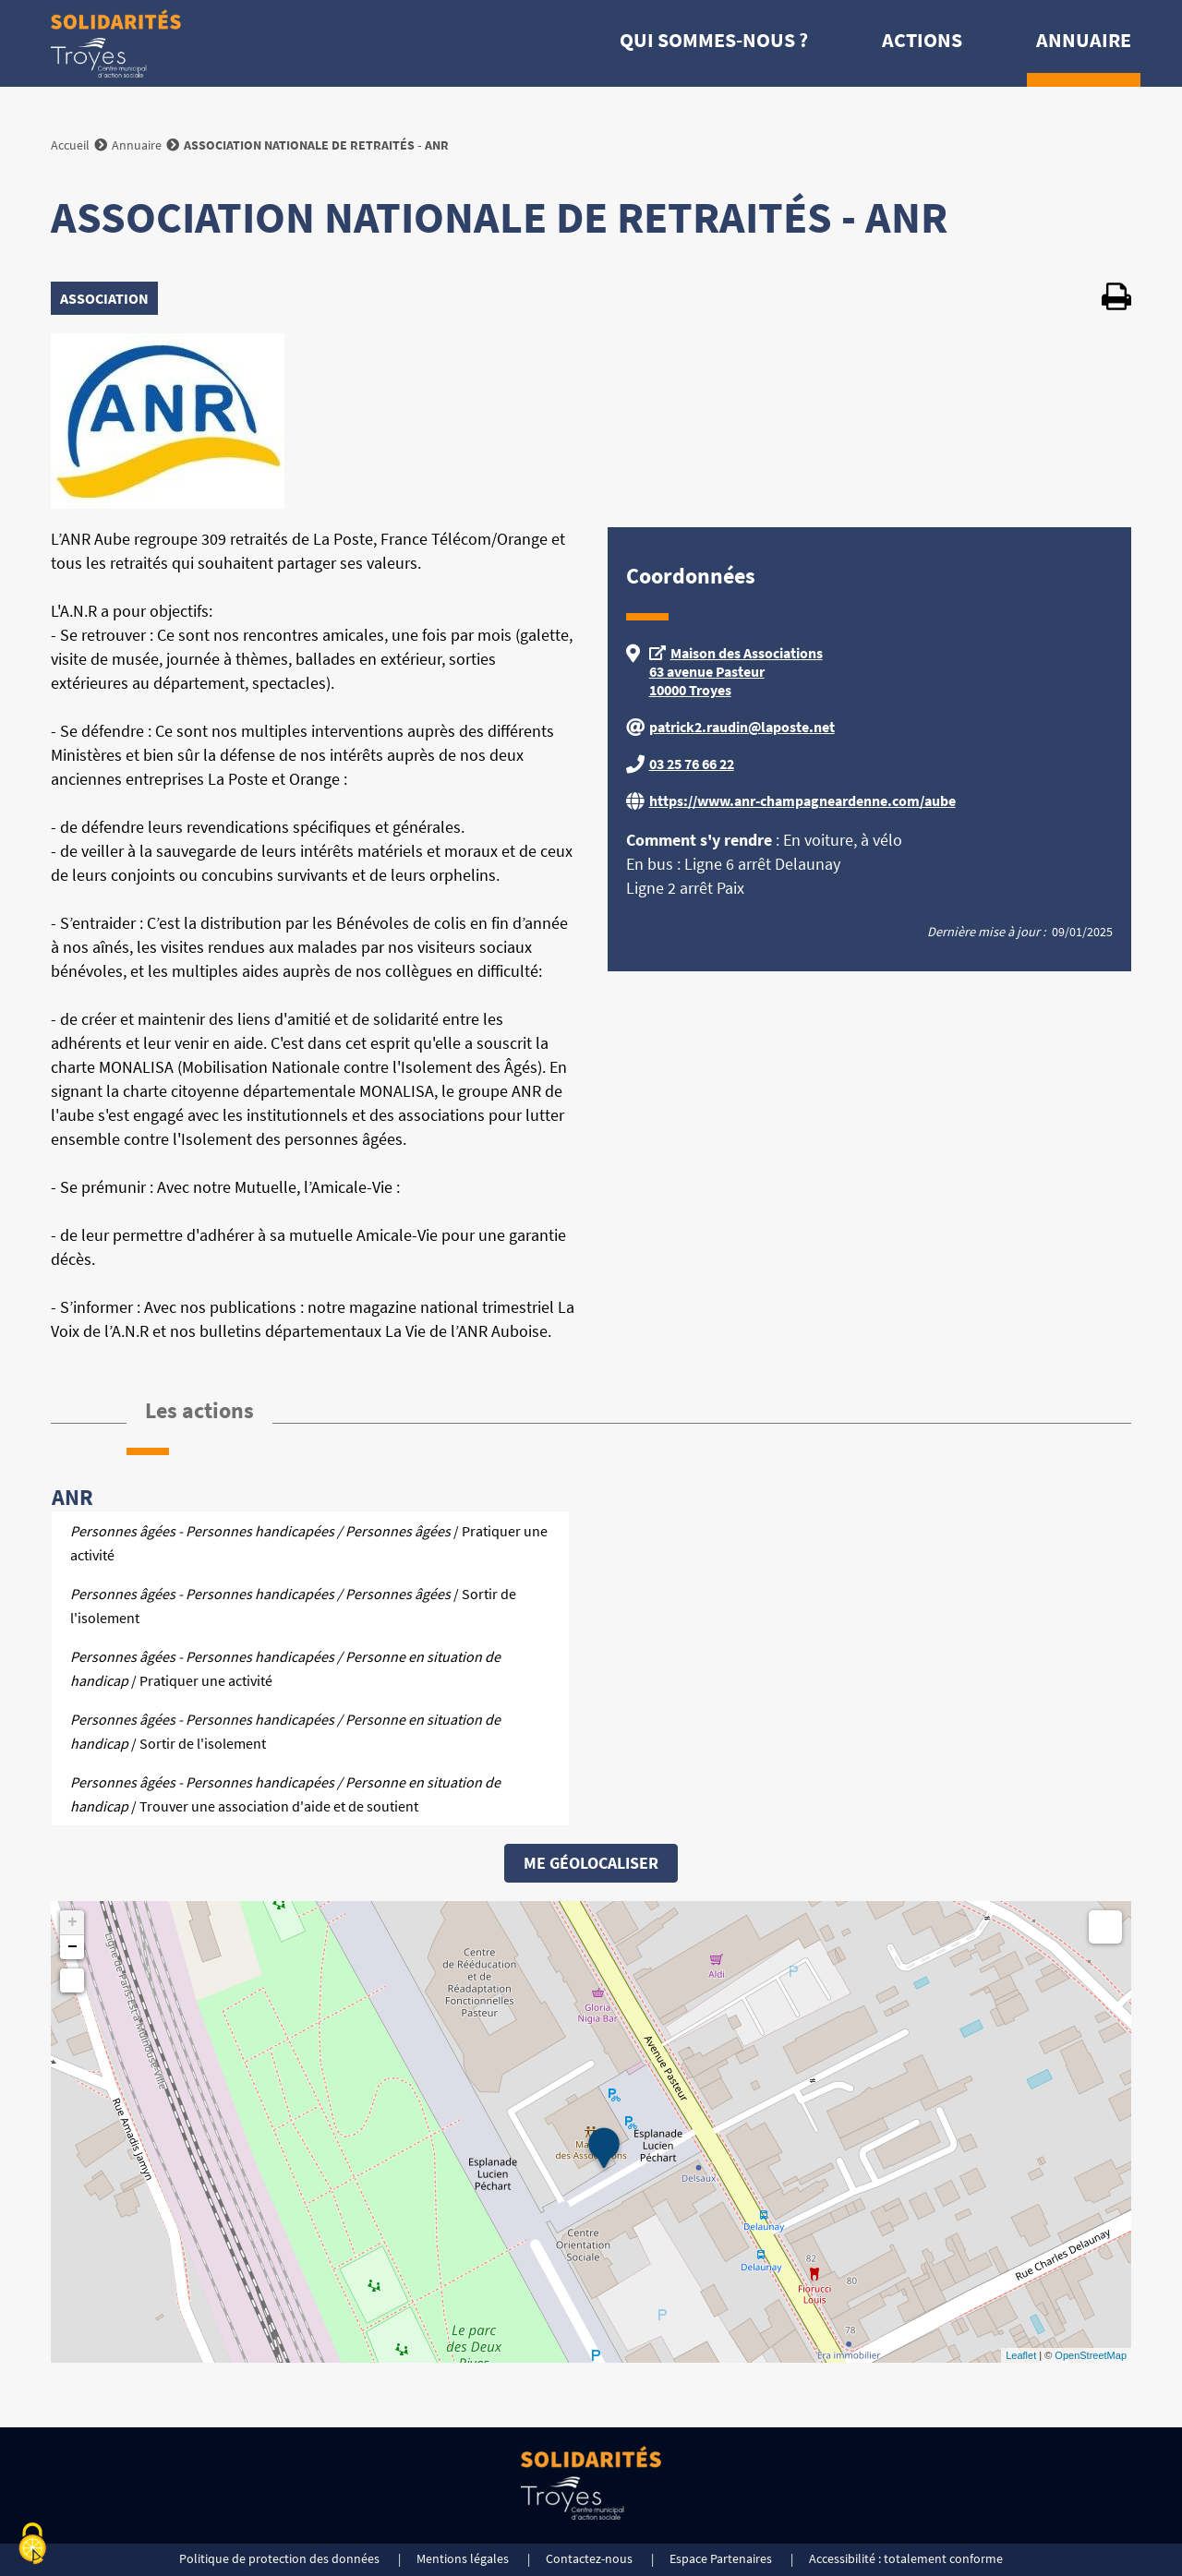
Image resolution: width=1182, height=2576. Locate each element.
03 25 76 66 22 (691, 763)
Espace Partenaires (720, 2558)
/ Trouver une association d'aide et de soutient (285, 1794)
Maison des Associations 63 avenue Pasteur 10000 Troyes (736, 671)
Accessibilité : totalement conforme (906, 2558)
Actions (922, 40)
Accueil (70, 145)
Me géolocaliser (591, 1862)
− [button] (72, 1947)
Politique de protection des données (279, 2558)
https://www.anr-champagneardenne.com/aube (802, 800)
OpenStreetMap (1091, 2355)
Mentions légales (462, 2558)
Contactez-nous (589, 2558)
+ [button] (72, 1922)
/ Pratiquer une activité (309, 1543)
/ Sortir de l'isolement (293, 1605)
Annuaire (1083, 40)
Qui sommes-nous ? (714, 40)
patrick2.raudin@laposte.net (742, 726)
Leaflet (1021, 2355)
